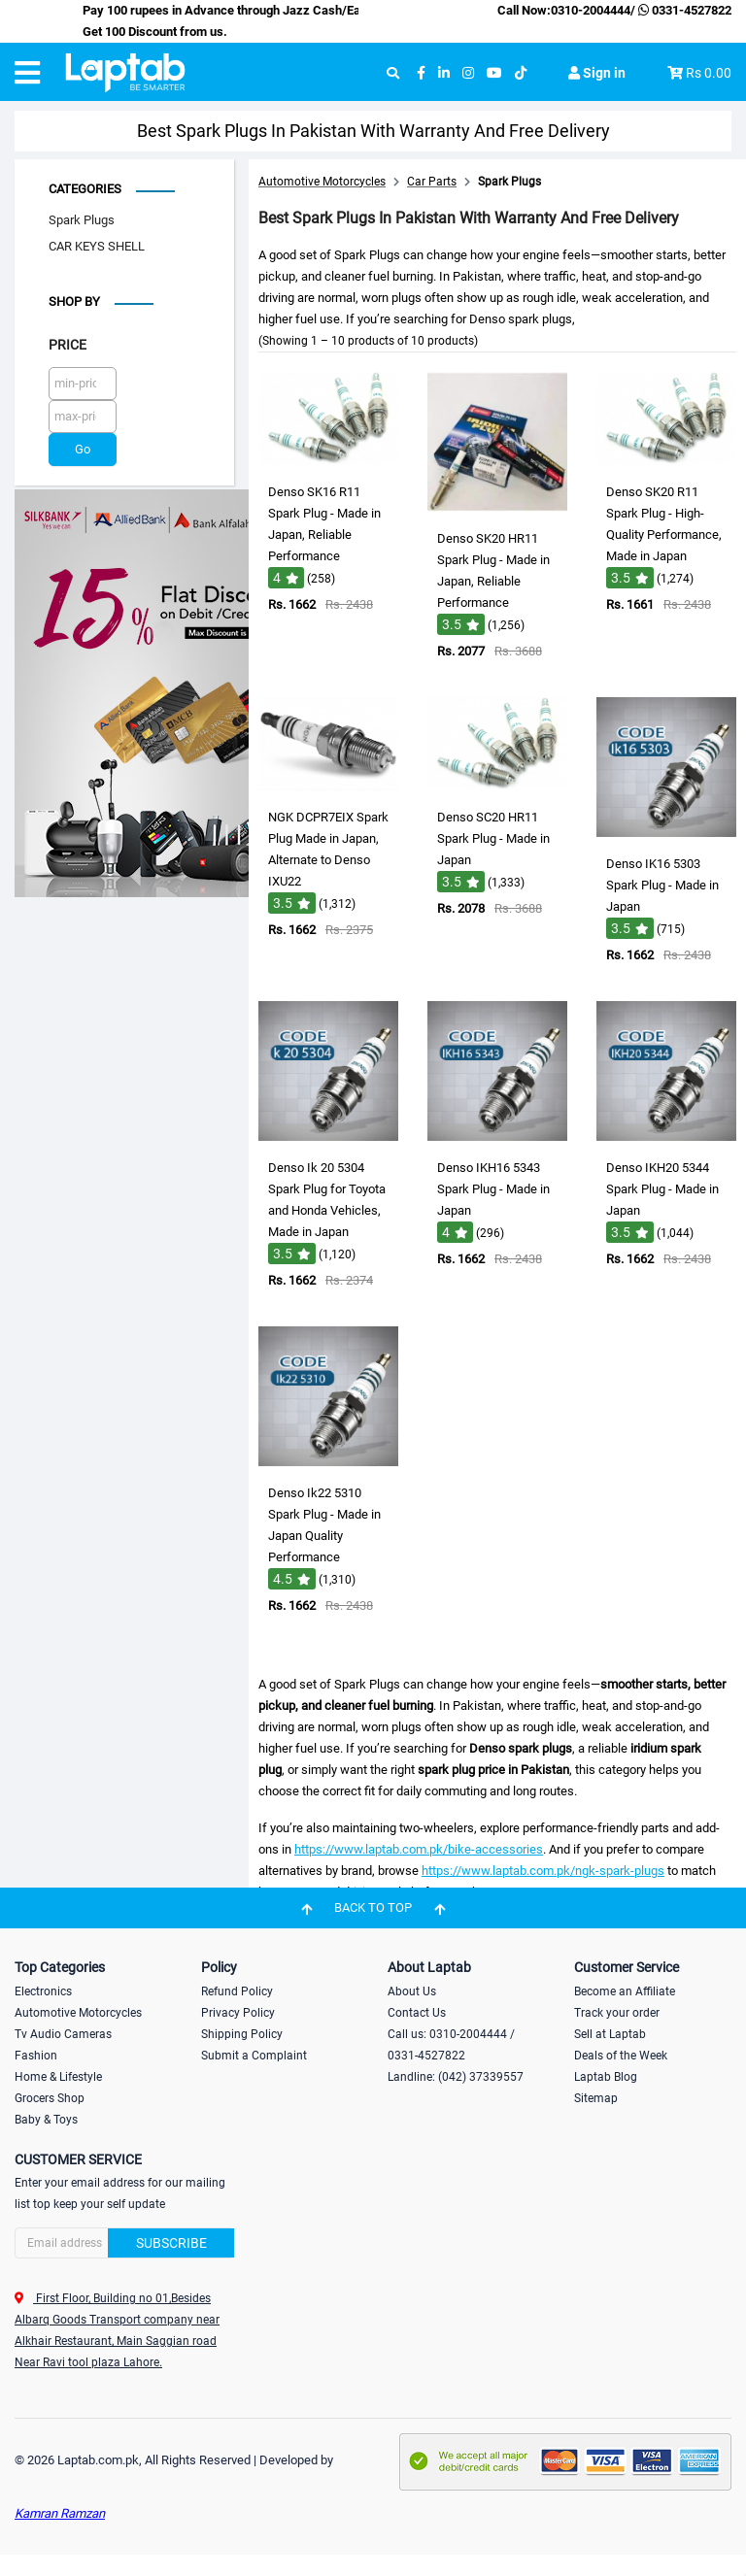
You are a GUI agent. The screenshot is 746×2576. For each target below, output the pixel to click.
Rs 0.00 (708, 73)
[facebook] (421, 73)
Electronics (43, 1991)
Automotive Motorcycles (78, 2013)
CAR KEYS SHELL (97, 246)
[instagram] (468, 73)
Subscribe (171, 2243)
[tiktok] (520, 73)
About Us (412, 1991)
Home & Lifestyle (58, 2077)
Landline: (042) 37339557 (456, 2077)
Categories (85, 189)
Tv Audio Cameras (63, 2034)
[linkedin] (444, 73)
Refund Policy (237, 1991)
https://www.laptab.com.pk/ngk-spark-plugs (543, 1870)
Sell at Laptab (610, 2034)
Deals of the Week (620, 2055)
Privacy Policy (238, 2013)
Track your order (617, 2013)
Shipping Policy (242, 2034)
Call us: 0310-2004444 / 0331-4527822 (451, 2044)
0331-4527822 (683, 10)
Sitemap (596, 2098)
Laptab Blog (605, 2077)
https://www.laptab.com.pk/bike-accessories (418, 1849)
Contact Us (417, 2013)
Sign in (597, 73)
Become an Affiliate (624, 1991)
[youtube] (494, 73)
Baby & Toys (46, 2119)
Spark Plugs (82, 220)
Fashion (36, 2055)
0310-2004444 (590, 10)
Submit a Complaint (254, 2055)
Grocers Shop (50, 2098)
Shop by (74, 301)
